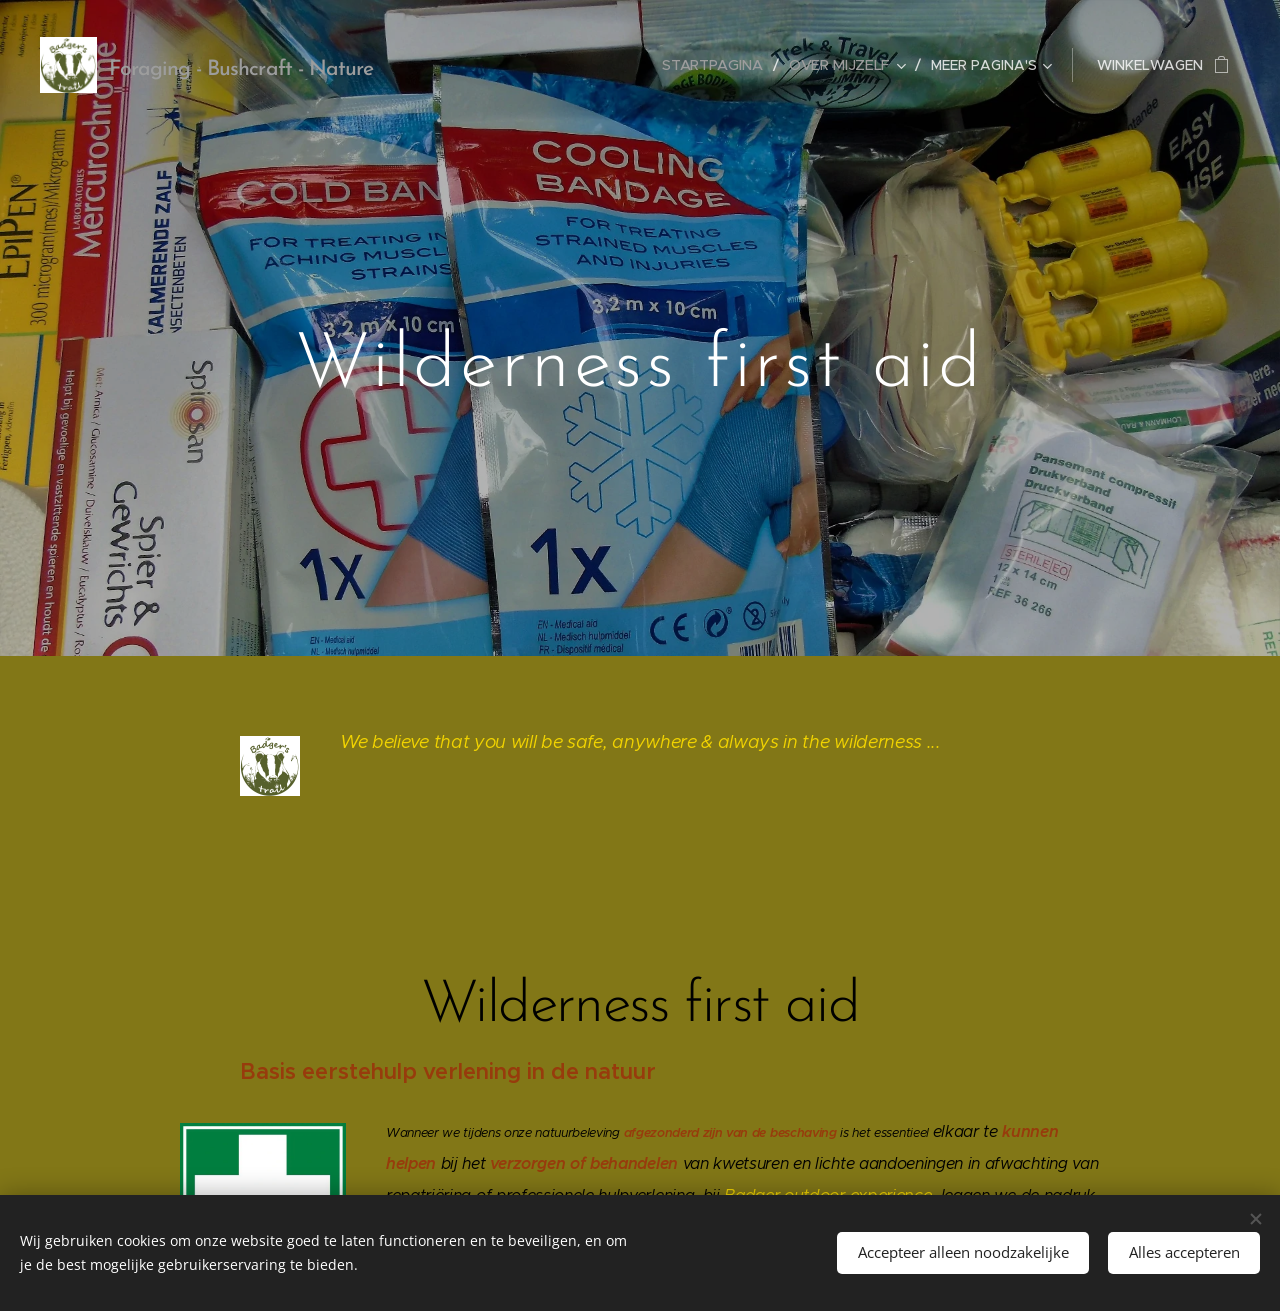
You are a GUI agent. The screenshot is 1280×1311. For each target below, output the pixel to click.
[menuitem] (719, 65)
